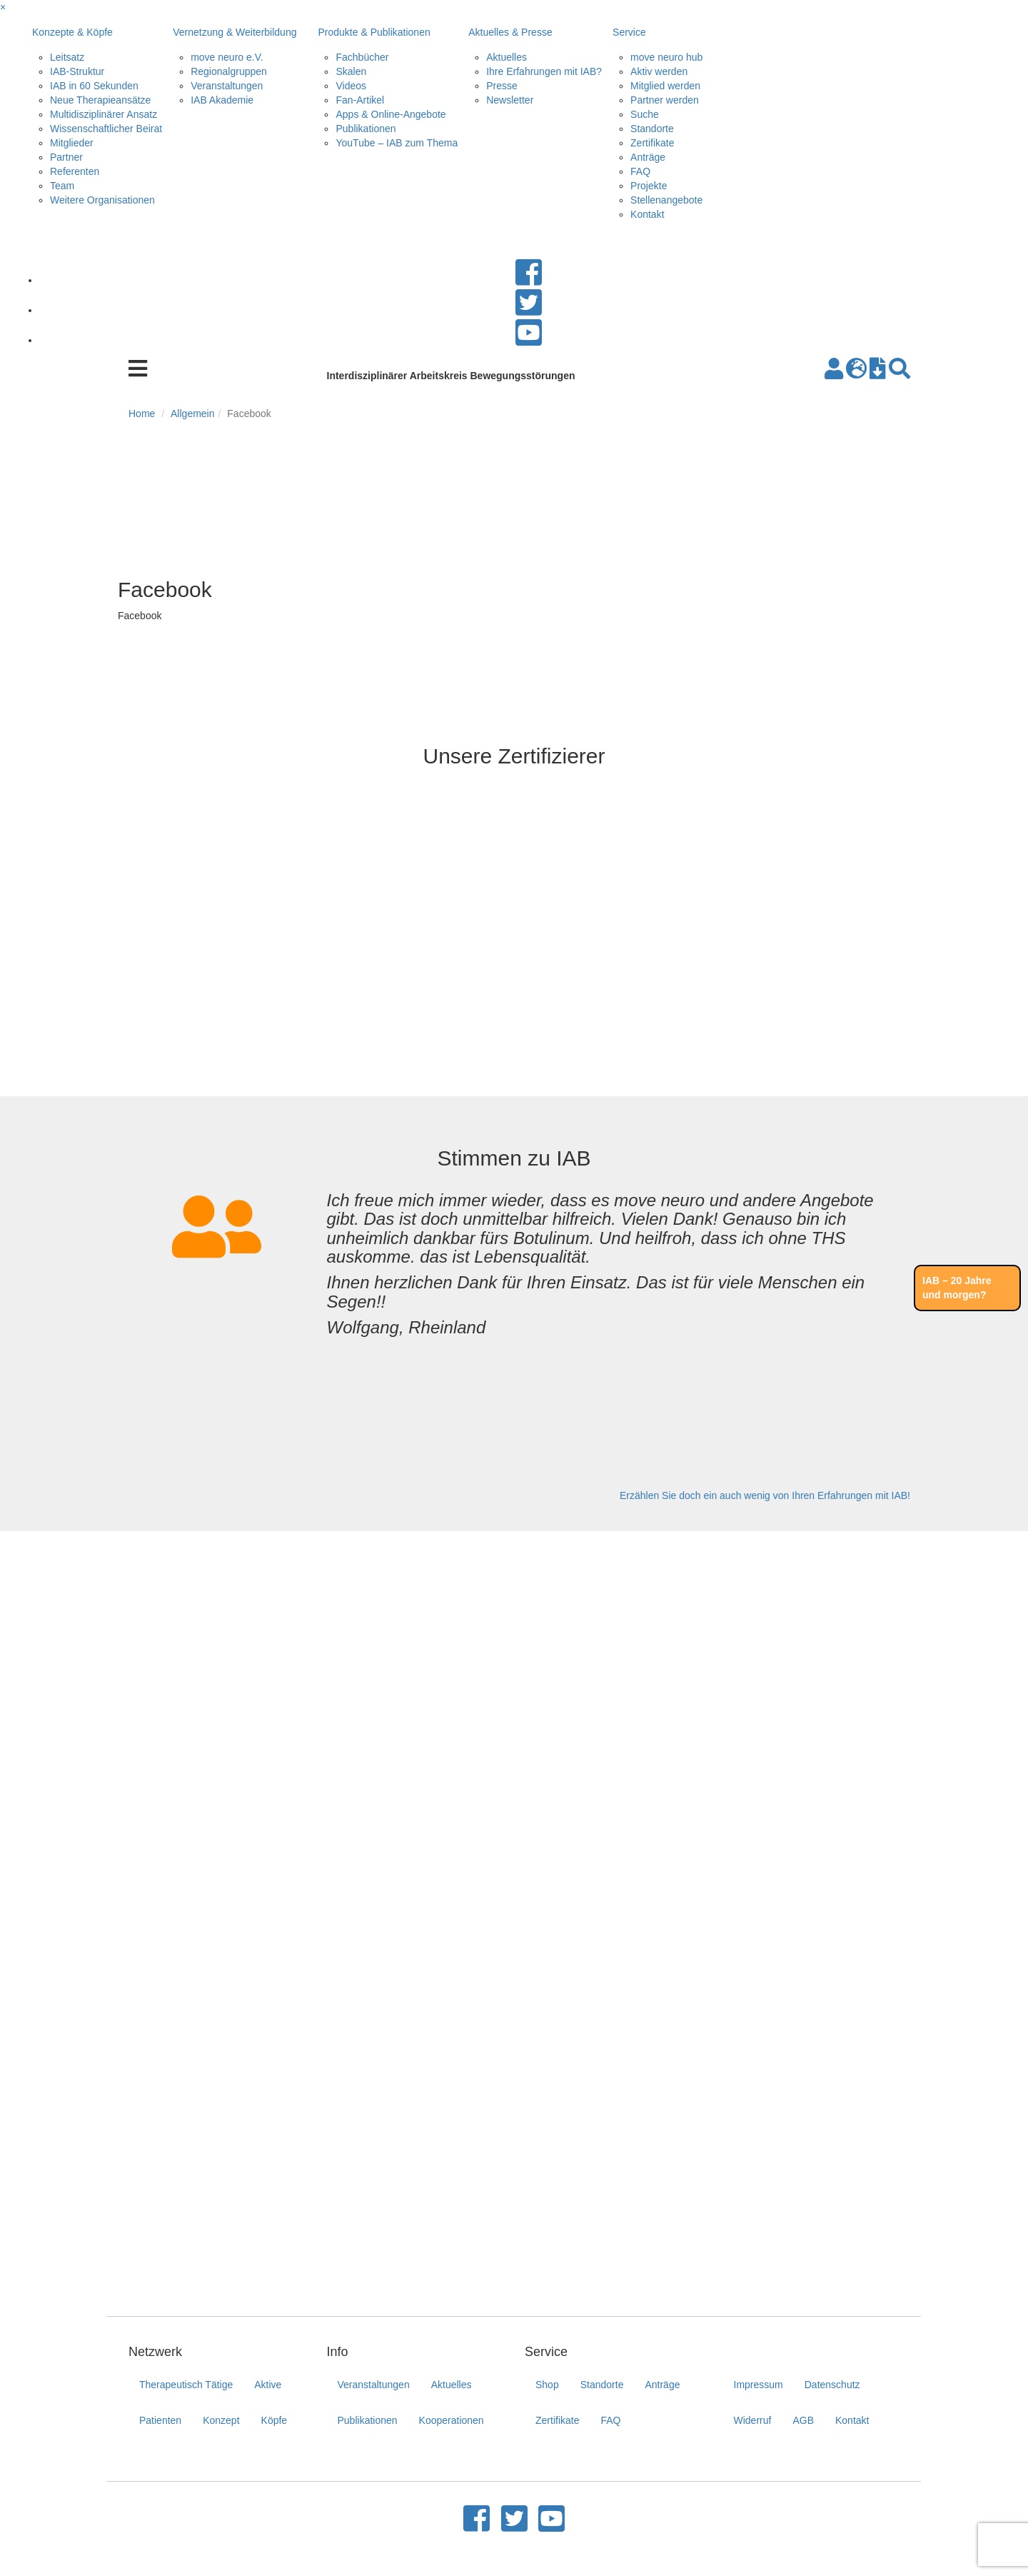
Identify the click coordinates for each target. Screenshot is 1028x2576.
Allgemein (192, 413)
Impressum (758, 2384)
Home (141, 413)
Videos (351, 85)
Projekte (648, 185)
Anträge (647, 157)
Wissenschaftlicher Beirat (106, 128)
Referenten (74, 171)
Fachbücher (362, 57)
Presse (502, 85)
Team (62, 185)
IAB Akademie (222, 100)
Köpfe (274, 2420)
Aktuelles (506, 57)
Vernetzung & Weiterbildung (234, 32)
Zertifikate (652, 143)
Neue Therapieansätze (100, 100)
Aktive (267, 2384)
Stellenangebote (666, 200)
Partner (66, 157)
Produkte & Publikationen (374, 32)
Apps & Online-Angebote (390, 114)
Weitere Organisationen (102, 200)
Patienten (160, 2420)
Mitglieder (72, 143)
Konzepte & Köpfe (72, 32)
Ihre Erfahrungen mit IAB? (544, 71)
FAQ (640, 171)
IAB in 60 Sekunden (94, 85)
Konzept (221, 2420)
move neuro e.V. (227, 57)
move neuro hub (666, 57)
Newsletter (509, 100)
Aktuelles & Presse (510, 32)
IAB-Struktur (77, 71)
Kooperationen (451, 2420)
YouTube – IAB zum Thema (397, 143)
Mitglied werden (665, 85)
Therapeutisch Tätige (186, 2384)
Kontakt (647, 214)
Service (629, 32)
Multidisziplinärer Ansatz (103, 114)
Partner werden (664, 100)
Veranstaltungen (227, 85)
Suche (644, 114)
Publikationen (365, 128)
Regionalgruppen (229, 71)
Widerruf (753, 2420)
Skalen (351, 71)
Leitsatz (67, 57)
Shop (547, 2384)
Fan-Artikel (360, 100)
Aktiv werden (658, 71)
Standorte (652, 128)
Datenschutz (832, 2384)
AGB (803, 2420)
